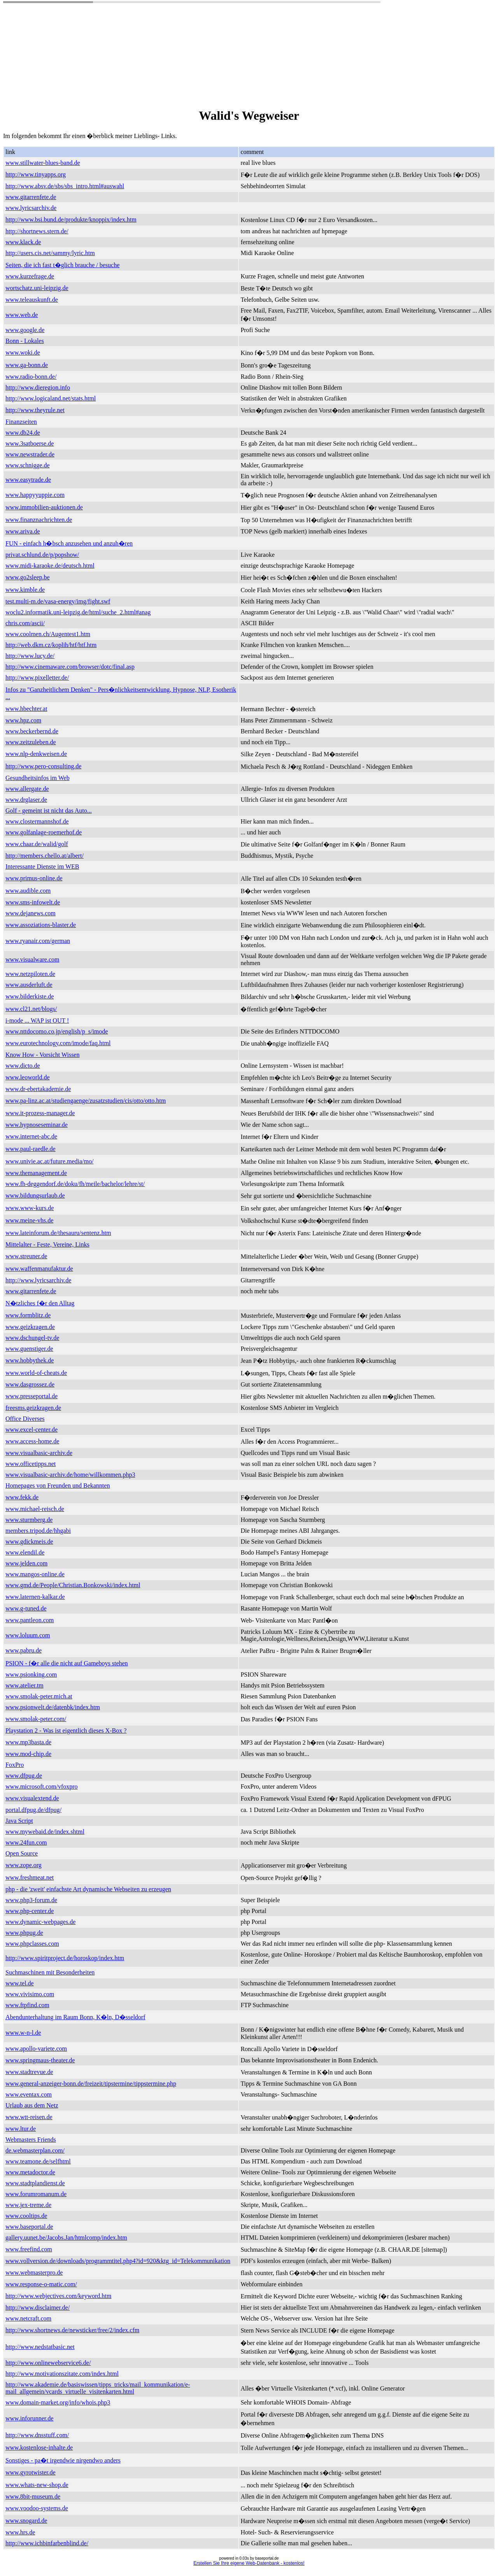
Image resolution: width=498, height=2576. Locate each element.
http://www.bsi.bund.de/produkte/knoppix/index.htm (71, 219)
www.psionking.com (31, 1674)
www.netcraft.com (28, 2318)
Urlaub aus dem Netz (31, 2105)
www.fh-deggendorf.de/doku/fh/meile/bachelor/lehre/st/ (75, 1183)
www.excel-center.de (31, 1429)
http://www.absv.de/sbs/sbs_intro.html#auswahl (64, 186)
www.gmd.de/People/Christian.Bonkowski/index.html (72, 1585)
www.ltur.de (20, 2128)
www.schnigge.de (27, 465)
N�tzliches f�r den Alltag (39, 1303)
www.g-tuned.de (26, 1608)
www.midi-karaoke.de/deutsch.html (50, 565)
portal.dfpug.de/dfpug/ (33, 1810)
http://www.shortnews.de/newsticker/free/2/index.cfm (72, 2330)
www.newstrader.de (29, 454)
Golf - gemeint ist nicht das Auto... (48, 810)
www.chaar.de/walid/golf (36, 844)
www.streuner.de (26, 1256)
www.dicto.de (22, 1065)
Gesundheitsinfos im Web (37, 778)
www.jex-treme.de (28, 2205)
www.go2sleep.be (27, 577)
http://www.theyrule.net (35, 410)
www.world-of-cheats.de (36, 1372)
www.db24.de (22, 432)
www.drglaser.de (26, 799)
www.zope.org (23, 1865)
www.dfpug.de (23, 1775)
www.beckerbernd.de (31, 731)
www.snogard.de (26, 2520)
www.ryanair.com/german (37, 940)
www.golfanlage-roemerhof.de (43, 832)
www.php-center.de (29, 1911)
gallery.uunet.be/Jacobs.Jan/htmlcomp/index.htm (66, 2237)
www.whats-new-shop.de (36, 2485)
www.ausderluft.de (29, 984)
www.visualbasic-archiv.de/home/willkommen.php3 (70, 1474)
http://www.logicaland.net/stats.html (50, 398)
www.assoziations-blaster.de (40, 925)
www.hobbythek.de (29, 1360)
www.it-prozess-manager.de (40, 1113)
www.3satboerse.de (29, 443)
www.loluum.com (27, 1635)
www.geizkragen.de (30, 1327)
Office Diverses (25, 1418)
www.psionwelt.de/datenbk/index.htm (52, 1707)
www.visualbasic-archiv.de (38, 1453)
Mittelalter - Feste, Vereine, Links (47, 1244)
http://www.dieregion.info (37, 387)
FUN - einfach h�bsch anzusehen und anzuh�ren (69, 543)
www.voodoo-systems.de (36, 2508)
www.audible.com (28, 890)
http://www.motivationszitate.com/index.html (62, 2373)
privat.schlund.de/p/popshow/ (42, 554)
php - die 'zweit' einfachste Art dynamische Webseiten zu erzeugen (88, 1889)
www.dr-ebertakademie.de (38, 1089)
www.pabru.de (23, 1650)
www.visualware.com (32, 959)
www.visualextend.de (32, 1798)
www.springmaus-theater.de (40, 2060)
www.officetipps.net (30, 1463)
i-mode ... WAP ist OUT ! (37, 1020)
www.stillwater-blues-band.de (42, 162)
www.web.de (21, 314)
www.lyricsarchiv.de (30, 208)
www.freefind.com (28, 2249)
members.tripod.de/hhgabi (38, 1530)
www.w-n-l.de (23, 2032)
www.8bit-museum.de (32, 2496)
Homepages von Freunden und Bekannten (57, 1485)
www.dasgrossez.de (29, 1384)
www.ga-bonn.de (26, 365)
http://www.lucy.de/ (29, 655)
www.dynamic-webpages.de (40, 1921)
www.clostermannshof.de (36, 821)
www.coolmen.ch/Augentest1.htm (47, 634)
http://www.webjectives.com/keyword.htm (58, 2296)
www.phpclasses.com (32, 1943)
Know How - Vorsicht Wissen (42, 1054)
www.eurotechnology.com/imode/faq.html (57, 1043)
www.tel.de (19, 1983)
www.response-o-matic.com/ (41, 2284)
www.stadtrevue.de (29, 2072)
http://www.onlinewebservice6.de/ (48, 2362)
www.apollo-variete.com (36, 2048)
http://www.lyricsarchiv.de (38, 1280)
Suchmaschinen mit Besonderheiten (50, 1972)
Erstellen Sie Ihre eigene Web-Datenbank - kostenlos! (248, 2563)
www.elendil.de (24, 1552)
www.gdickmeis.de (29, 1541)
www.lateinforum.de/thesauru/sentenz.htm (58, 1232)
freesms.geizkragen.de (33, 1407)
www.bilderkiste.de (29, 996)
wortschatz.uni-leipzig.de (36, 288)
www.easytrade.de (28, 479)
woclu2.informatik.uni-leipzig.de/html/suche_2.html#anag (78, 612)
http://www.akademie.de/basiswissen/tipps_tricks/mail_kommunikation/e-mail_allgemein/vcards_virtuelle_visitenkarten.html (97, 2388)
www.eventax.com (28, 2094)
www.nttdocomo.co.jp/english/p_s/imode (56, 1031)
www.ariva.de (22, 531)
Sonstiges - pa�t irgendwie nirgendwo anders (63, 2460)
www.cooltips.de (26, 2215)
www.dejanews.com (30, 913)
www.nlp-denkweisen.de (36, 753)
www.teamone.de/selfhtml (38, 2161)
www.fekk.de (22, 1497)
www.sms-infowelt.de (32, 902)
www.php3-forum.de (31, 1900)
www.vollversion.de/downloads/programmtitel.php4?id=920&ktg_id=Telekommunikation (117, 2261)
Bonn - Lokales (24, 341)
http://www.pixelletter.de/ (37, 677)
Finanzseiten (21, 421)
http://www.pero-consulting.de (43, 766)
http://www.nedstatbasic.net (40, 2346)
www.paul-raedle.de (30, 1148)
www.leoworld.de (27, 1077)
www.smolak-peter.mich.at (38, 1696)
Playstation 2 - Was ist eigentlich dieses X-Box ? (65, 1730)
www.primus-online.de (34, 878)
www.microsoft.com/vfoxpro (41, 1786)
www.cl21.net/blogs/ (31, 1009)
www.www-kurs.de (29, 1208)
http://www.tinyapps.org (35, 174)
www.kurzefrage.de (29, 276)
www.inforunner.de (29, 2418)
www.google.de (24, 330)
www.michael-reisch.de (34, 1509)
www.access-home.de (32, 1441)
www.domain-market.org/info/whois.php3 (57, 2402)
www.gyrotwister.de (30, 2472)
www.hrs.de (20, 2532)
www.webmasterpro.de (34, 2272)
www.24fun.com (26, 1842)
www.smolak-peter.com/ (35, 1719)
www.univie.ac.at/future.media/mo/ (49, 1161)
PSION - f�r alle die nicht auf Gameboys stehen (66, 1663)
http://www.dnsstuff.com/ (37, 2435)
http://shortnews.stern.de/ (36, 231)
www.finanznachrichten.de (38, 519)
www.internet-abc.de (31, 1136)
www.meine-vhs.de (29, 1220)
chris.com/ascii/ (25, 623)
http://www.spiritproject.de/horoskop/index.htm (64, 1958)
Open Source (21, 1853)
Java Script (19, 1820)
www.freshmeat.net (29, 1877)
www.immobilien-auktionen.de (44, 507)
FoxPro (14, 1764)
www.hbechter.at (26, 708)
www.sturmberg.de (29, 1519)
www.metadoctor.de (30, 2172)
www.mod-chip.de (28, 1754)
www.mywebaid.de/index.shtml (44, 1831)
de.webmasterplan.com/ (35, 2150)
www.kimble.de (25, 589)
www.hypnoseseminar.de (36, 1124)
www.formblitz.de (28, 1315)
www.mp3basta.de (28, 1742)
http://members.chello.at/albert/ (44, 855)
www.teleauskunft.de (31, 299)
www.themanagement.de (36, 1173)
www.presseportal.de (31, 1396)
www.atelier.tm (24, 1685)
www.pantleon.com (29, 1620)
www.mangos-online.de (35, 1574)
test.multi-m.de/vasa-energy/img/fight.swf (57, 601)
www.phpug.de (24, 1932)
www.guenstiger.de (29, 1348)
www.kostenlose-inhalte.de (39, 2447)
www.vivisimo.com (29, 1994)
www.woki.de (22, 352)
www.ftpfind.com (27, 2005)
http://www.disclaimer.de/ (37, 2307)
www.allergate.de (27, 788)
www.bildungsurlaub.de (35, 1195)
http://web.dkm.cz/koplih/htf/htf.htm (50, 645)
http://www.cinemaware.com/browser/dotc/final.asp (70, 666)
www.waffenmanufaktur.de (39, 1268)
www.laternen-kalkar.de (35, 1596)
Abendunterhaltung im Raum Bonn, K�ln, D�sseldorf (75, 2017)
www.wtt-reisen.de (29, 2117)
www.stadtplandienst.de (35, 2183)
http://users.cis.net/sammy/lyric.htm (50, 253)
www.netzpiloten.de (30, 974)
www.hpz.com (23, 720)
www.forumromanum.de (36, 2194)
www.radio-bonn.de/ (30, 376)
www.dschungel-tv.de (32, 1337)
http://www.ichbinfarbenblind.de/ (46, 2543)
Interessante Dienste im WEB (42, 866)
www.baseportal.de (29, 2226)
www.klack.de (23, 242)
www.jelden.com (26, 1563)
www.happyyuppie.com (35, 494)
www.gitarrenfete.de (30, 197)
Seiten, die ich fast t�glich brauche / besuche (62, 265)
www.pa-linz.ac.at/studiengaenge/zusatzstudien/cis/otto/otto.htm (85, 1100)
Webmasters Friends (30, 2139)
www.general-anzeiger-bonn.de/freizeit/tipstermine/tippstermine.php (90, 2083)
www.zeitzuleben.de (30, 742)
